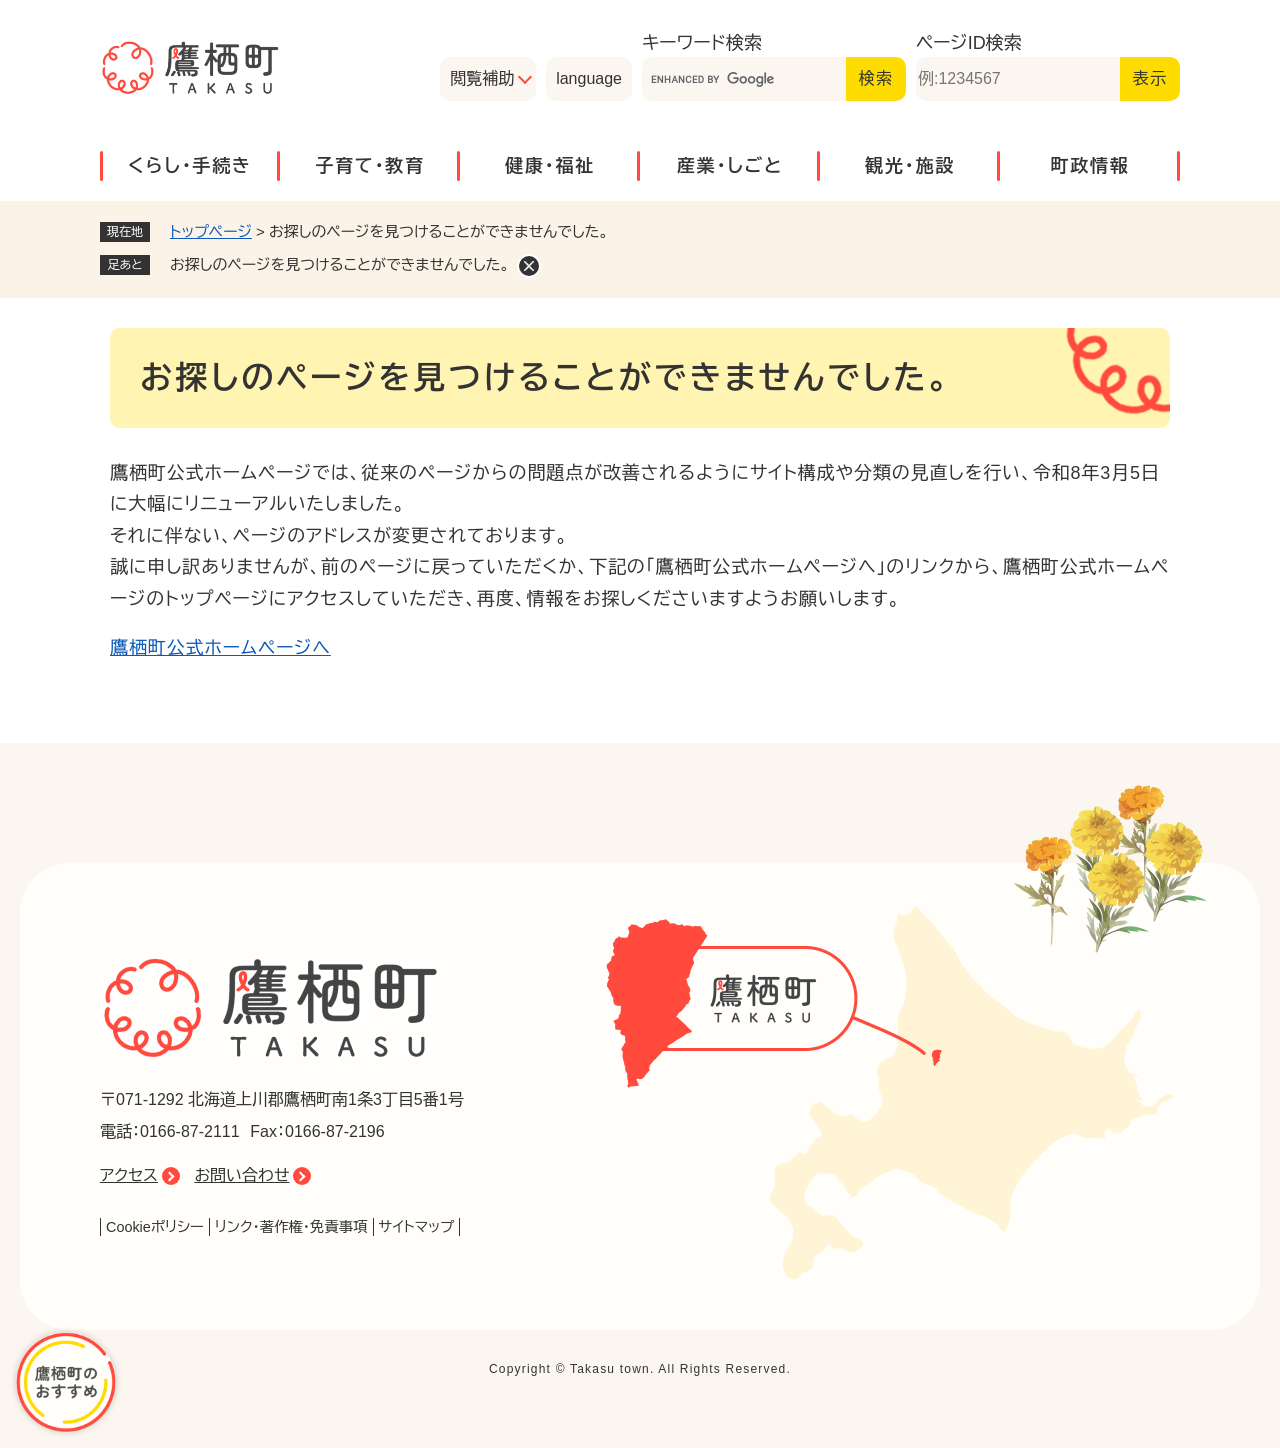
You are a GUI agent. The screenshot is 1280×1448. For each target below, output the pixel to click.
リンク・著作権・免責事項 (291, 1227)
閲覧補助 (482, 78)
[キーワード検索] (744, 79)
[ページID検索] (1018, 79)
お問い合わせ (241, 1175)
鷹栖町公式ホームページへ (220, 648)
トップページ (211, 231)
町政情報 (1089, 166)
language (589, 78)
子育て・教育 (370, 166)
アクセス (129, 1175)
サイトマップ (417, 1227)
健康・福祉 (550, 166)
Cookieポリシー (155, 1227)
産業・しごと (730, 166)
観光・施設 (910, 166)
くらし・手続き (190, 166)
